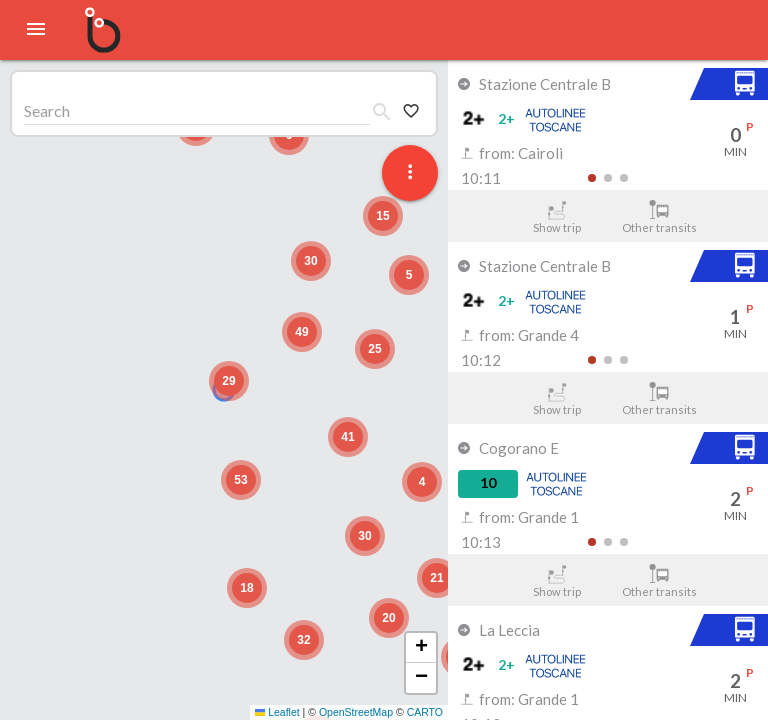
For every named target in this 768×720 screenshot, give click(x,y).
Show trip (556, 217)
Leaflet (277, 712)
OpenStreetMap (356, 712)
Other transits (659, 217)
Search (47, 110)
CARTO (425, 712)
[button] (229, 381)
